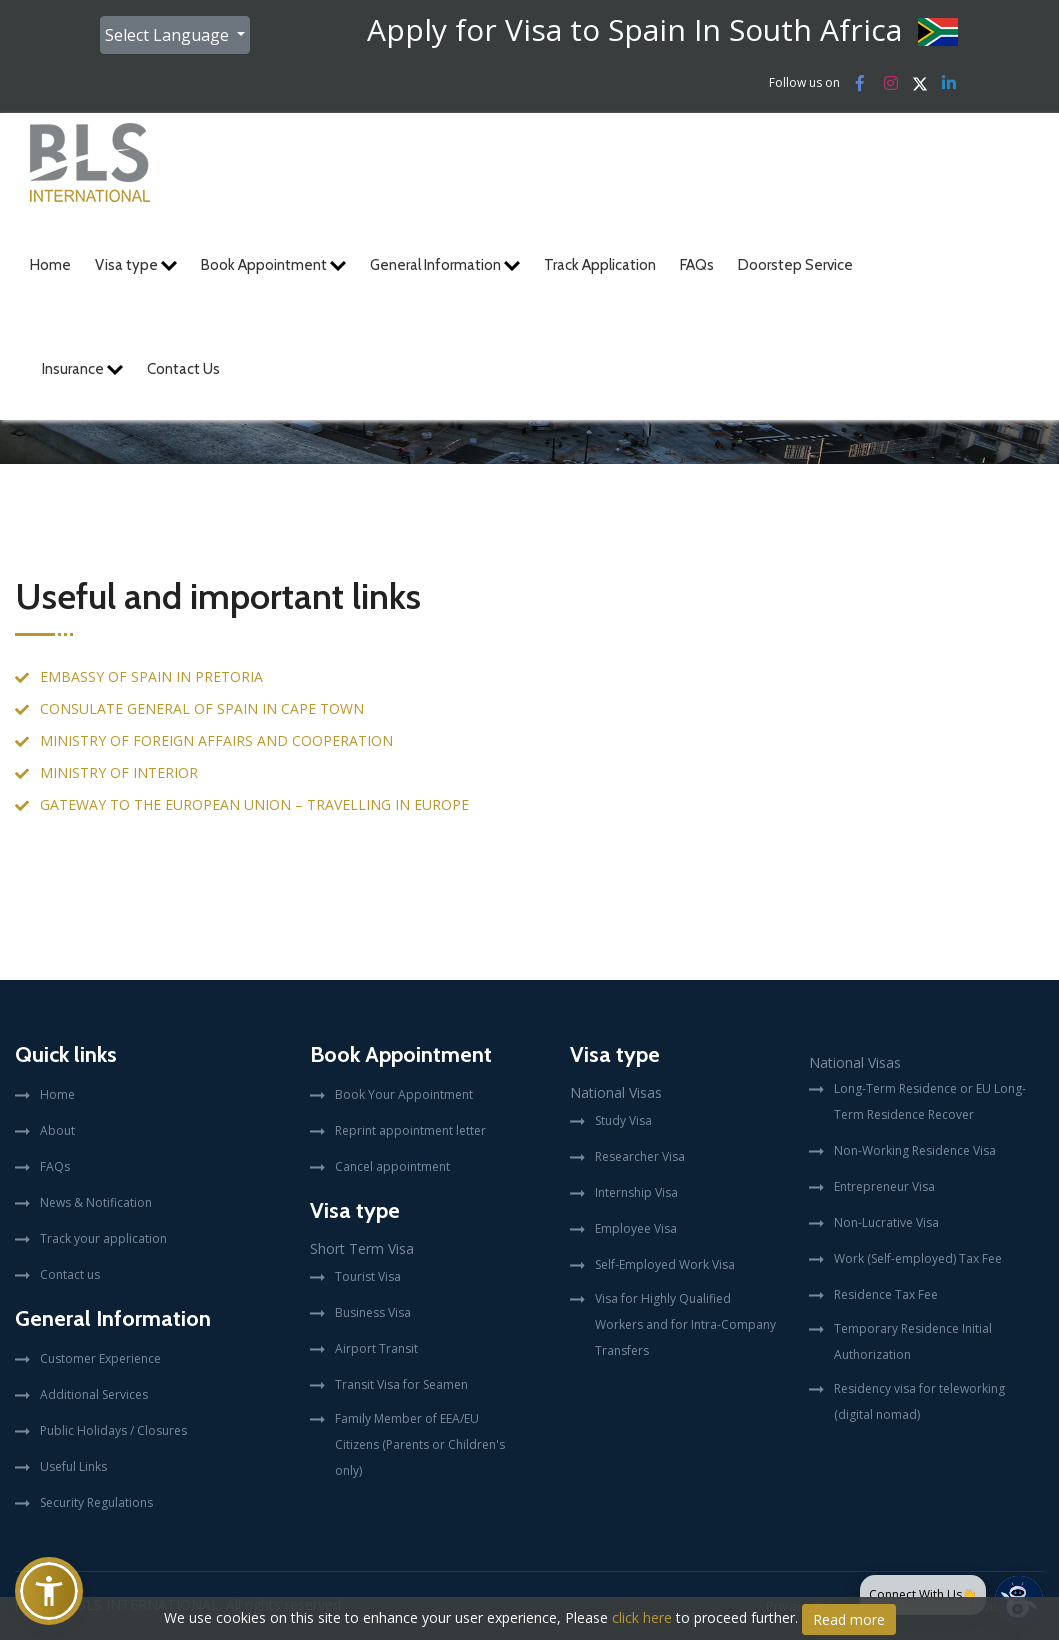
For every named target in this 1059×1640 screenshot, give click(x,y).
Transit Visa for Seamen (401, 1384)
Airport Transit (376, 1348)
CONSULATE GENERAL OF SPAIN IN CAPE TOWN (202, 708)
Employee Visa (636, 1228)
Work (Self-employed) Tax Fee (918, 1258)
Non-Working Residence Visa (915, 1150)
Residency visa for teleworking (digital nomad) (919, 1401)
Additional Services (94, 1394)
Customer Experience (100, 1358)
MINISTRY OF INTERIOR (119, 772)
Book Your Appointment (404, 1094)
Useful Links (73, 1466)
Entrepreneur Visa (884, 1186)
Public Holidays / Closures (113, 1430)
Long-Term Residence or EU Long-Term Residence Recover (930, 1101)
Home (50, 265)
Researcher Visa (640, 1156)
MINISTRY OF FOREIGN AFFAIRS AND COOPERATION (216, 740)
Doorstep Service (795, 265)
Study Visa (623, 1120)
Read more (849, 1619)
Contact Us (183, 369)
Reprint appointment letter (410, 1130)
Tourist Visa (368, 1276)
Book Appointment (273, 265)
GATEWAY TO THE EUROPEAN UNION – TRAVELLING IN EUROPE (254, 804)
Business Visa (373, 1312)
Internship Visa (636, 1192)
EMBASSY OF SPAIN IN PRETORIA (151, 676)
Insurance (82, 369)
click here (642, 1617)
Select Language (169, 35)
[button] (49, 1591)
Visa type (136, 265)
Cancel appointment (392, 1166)
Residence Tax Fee (886, 1294)
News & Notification (96, 1202)
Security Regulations (96, 1502)
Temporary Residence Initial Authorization (913, 1341)
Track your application (103, 1238)
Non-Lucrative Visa (886, 1222)
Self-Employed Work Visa (665, 1264)
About (57, 1130)
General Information (445, 265)
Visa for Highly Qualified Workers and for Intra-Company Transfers (685, 1324)
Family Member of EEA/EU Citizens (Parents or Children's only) (420, 1444)
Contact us (70, 1274)
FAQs (697, 265)
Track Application (600, 265)
